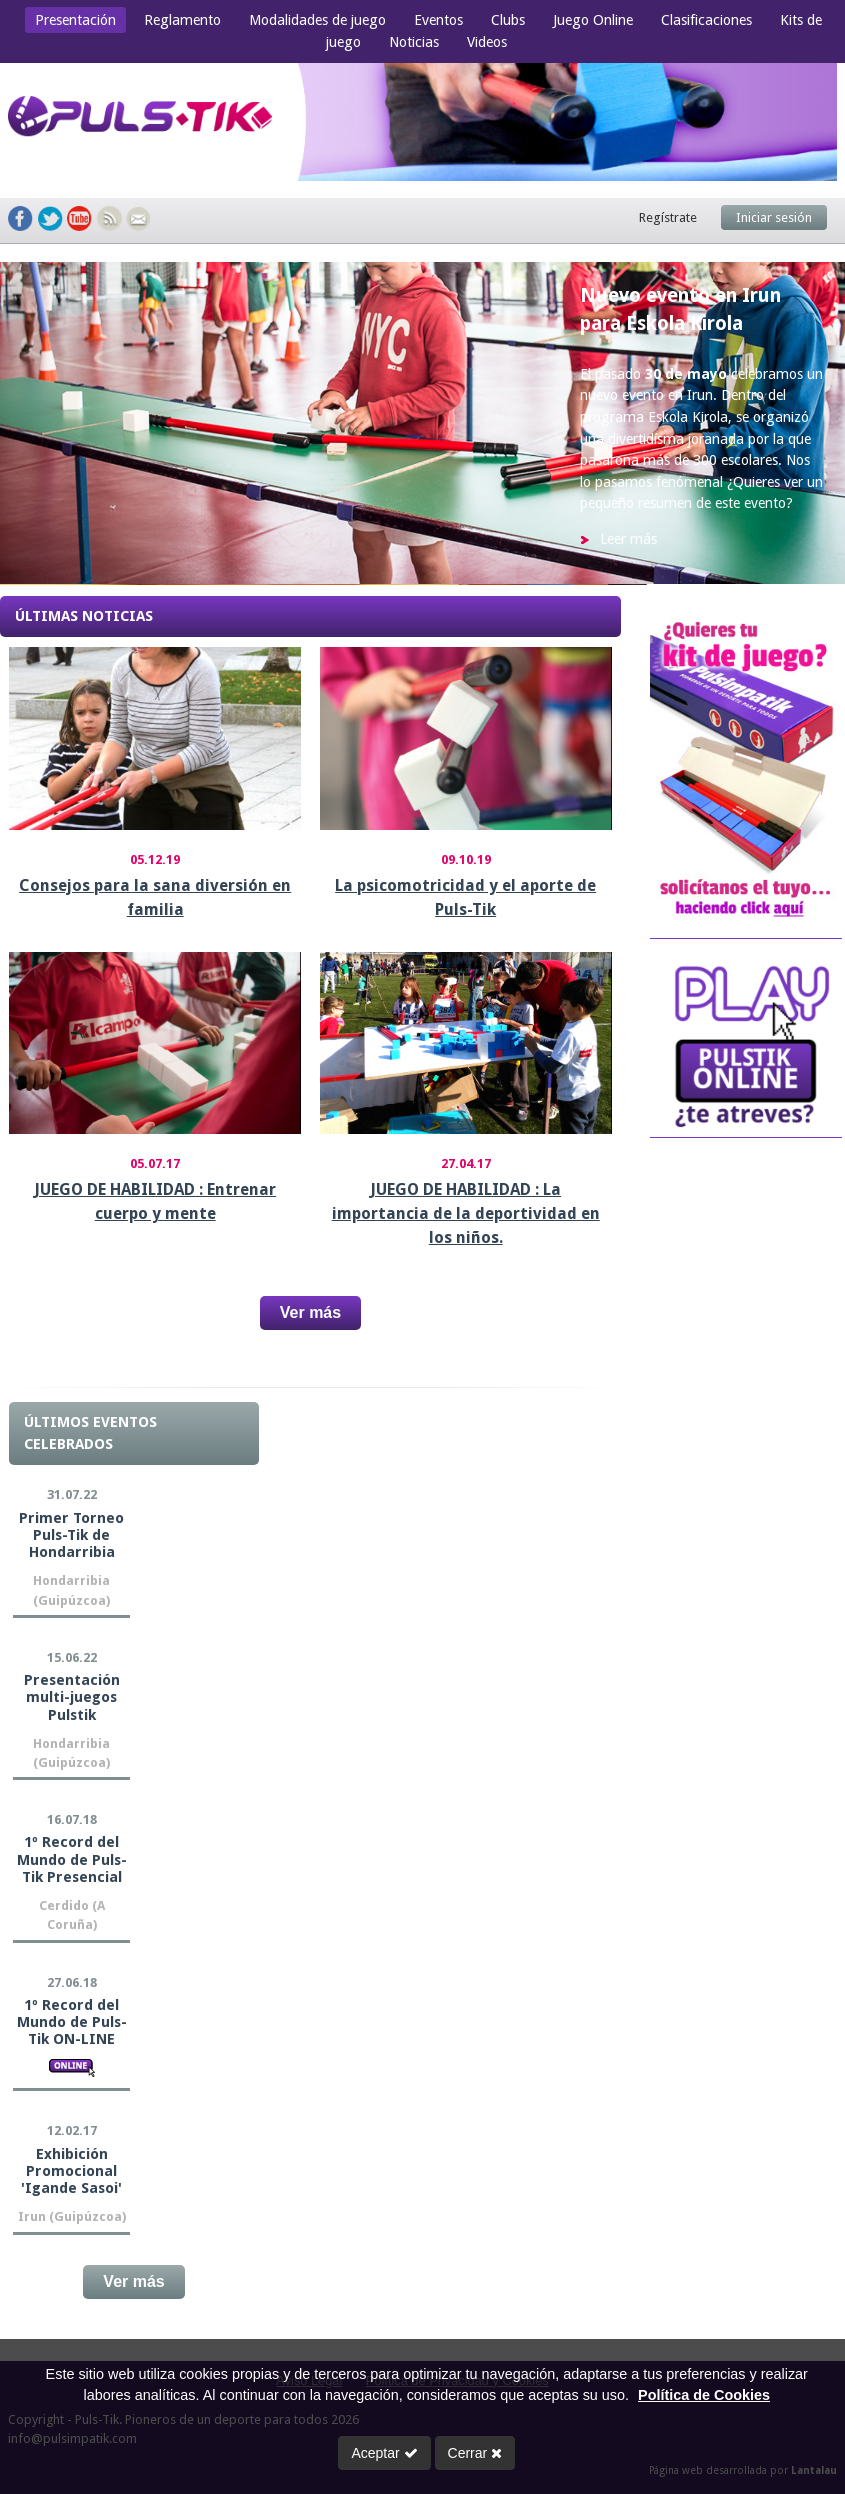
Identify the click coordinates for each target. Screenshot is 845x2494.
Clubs (508, 20)
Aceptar (384, 2453)
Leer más (628, 539)
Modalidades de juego (317, 20)
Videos (487, 42)
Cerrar (475, 2453)
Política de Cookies (704, 2395)
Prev (36, 424)
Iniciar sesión (774, 217)
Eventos (438, 20)
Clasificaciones (706, 20)
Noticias (414, 42)
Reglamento (182, 20)
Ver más (310, 1312)
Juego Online (593, 20)
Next (809, 424)
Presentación (75, 20)
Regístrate (668, 217)
